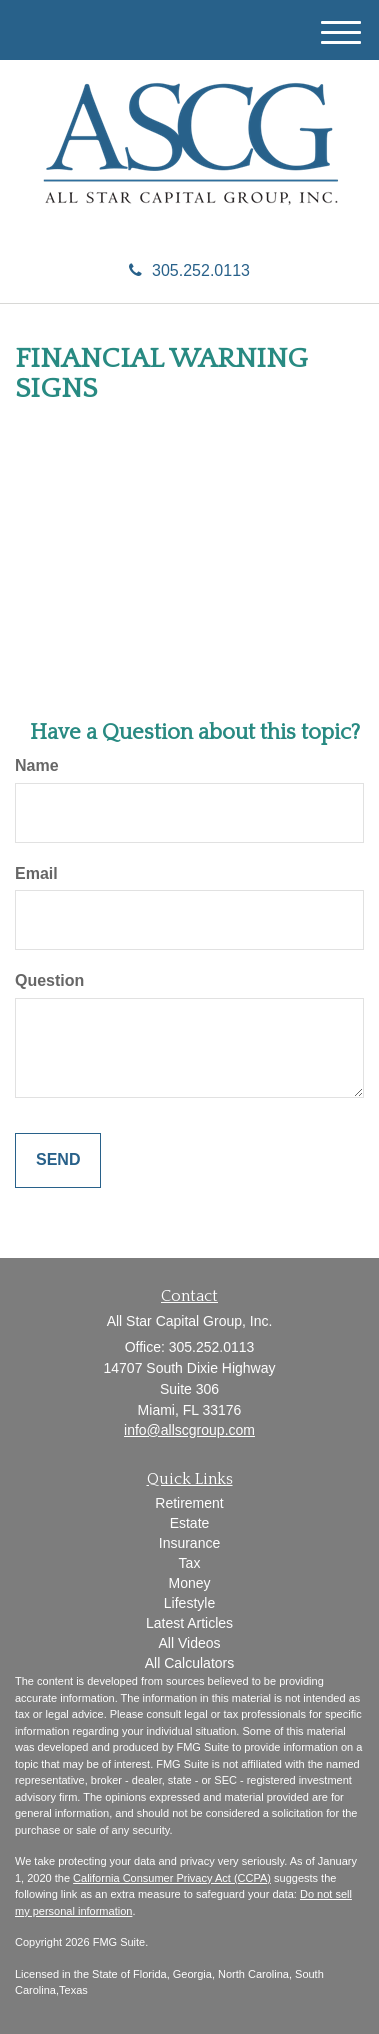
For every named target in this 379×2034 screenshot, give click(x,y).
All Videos (189, 1643)
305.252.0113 (189, 270)
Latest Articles (189, 1623)
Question (49, 980)
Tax (190, 1563)
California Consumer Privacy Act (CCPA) (172, 1878)
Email (36, 873)
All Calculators (189, 1663)
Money (189, 1583)
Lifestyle (189, 1603)
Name (37, 765)
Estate (190, 1523)
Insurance (189, 1543)
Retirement (189, 1503)
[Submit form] (58, 1160)
